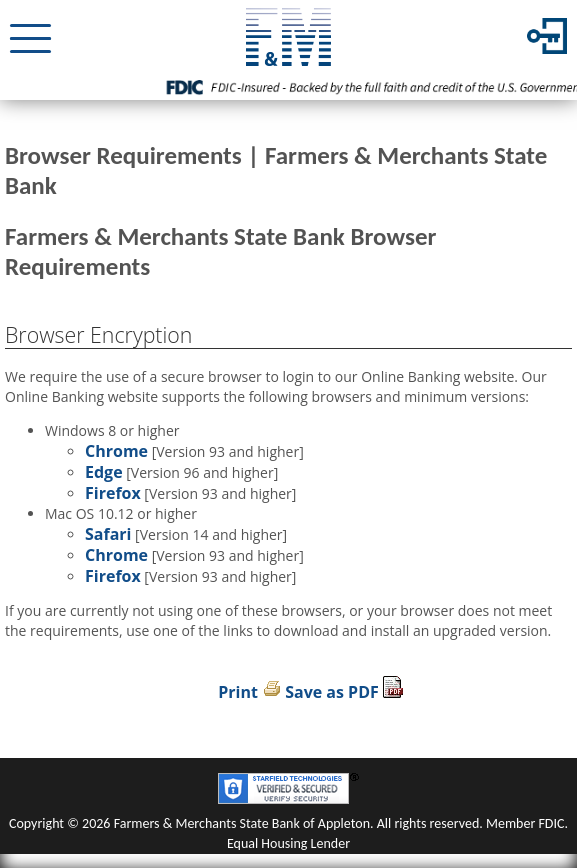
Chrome (116, 451)
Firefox (113, 493)
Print (238, 692)
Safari (108, 534)
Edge (104, 472)
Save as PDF (332, 692)
